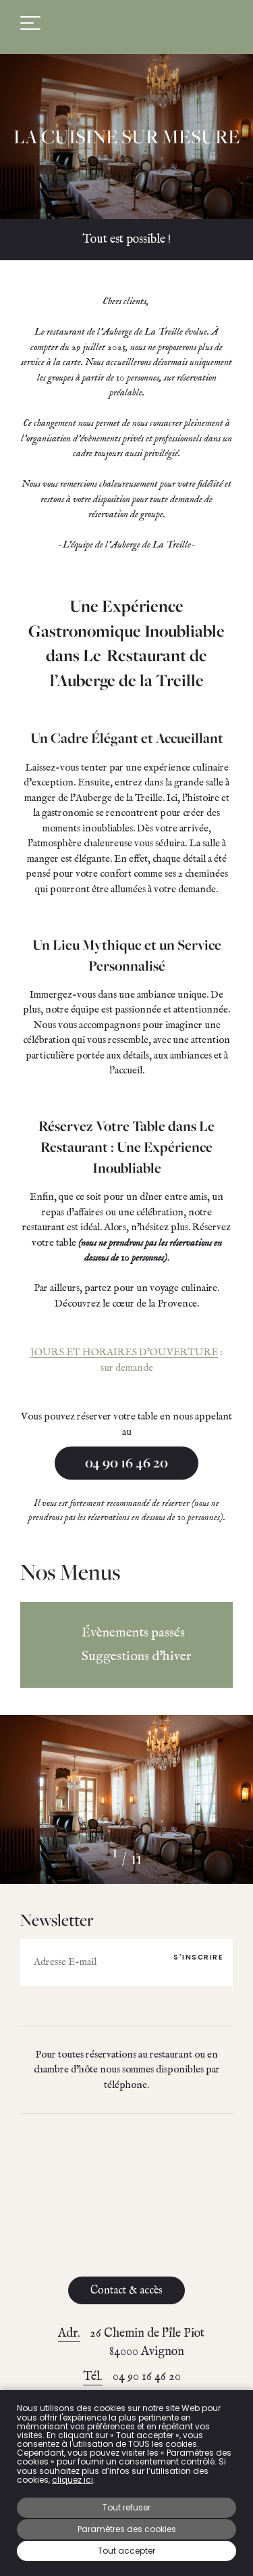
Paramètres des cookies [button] (127, 2529)
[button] (73, 1856)
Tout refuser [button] (126, 2507)
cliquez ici (72, 2479)
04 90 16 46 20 (126, 1463)
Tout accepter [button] (126, 2550)
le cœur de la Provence (150, 1303)
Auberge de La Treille (126, 22)
